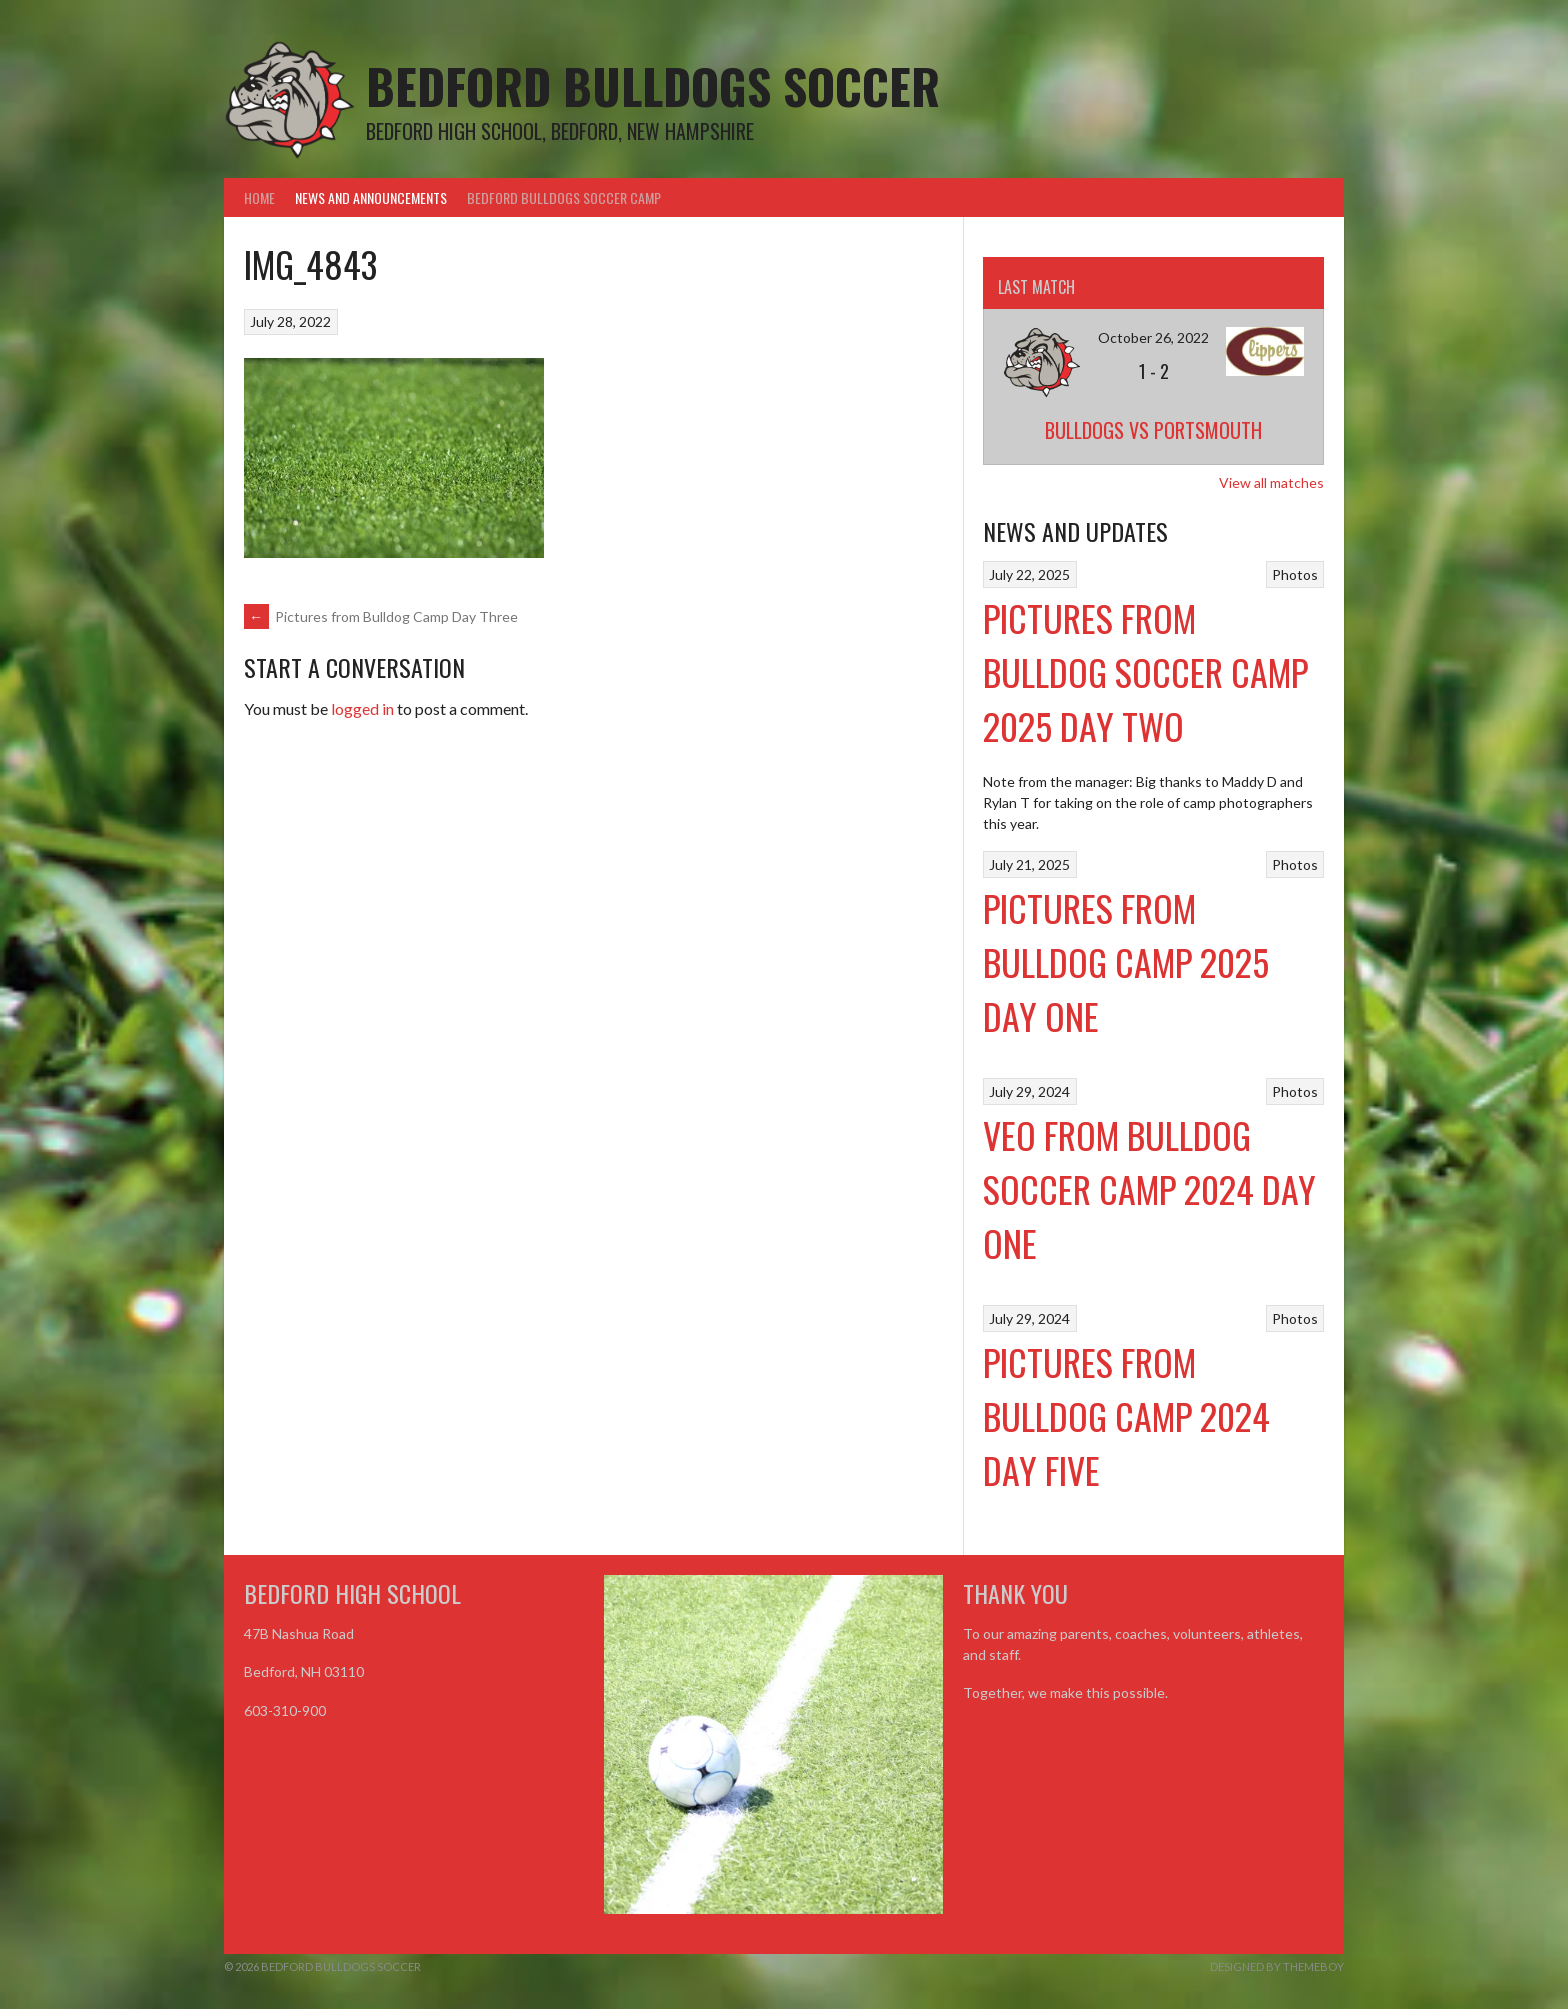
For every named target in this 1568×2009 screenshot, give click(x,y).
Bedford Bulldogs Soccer (653, 85)
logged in (362, 708)
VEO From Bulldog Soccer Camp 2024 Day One (1149, 1188)
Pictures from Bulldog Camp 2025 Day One (1126, 961)
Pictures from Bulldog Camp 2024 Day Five (1126, 1415)
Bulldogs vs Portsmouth (1153, 430)
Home (259, 197)
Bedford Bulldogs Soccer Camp (564, 197)
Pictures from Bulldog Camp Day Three (381, 616)
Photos (1295, 574)
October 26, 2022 (1153, 337)
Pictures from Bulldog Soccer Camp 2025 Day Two (1145, 671)
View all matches (1271, 482)
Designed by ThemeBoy (1277, 1966)
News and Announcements (371, 197)
